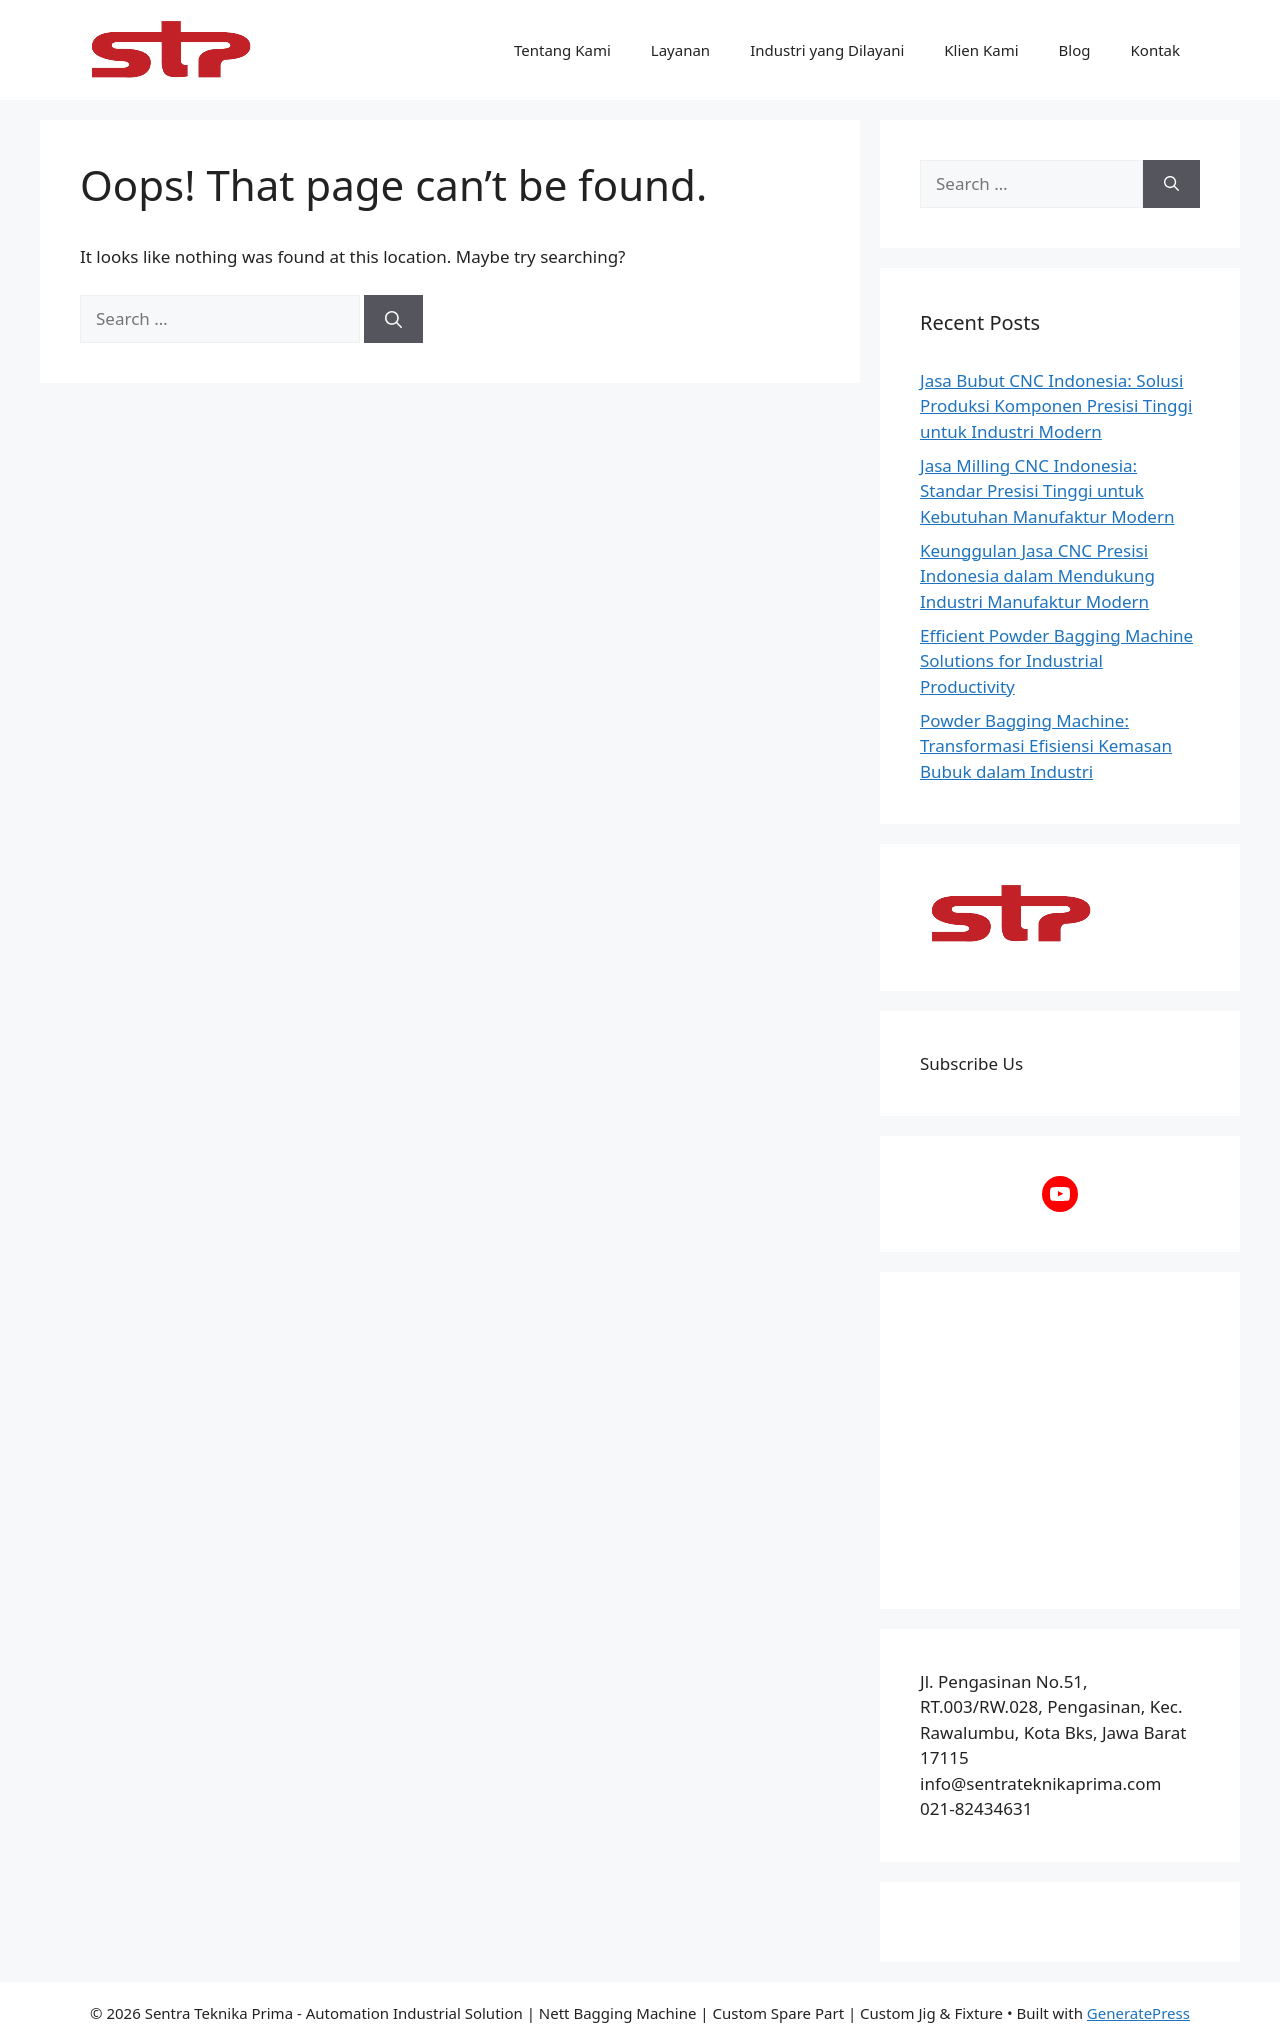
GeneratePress (1138, 2013)
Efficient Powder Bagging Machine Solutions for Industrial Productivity (1056, 661)
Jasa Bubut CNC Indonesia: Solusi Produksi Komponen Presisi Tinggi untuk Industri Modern (1056, 406)
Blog (1075, 50)
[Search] (393, 319)
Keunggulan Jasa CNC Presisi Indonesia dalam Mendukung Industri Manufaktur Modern (1037, 576)
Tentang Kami (562, 50)
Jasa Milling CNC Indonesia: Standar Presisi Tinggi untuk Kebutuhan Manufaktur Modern (1047, 491)
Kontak (1155, 50)
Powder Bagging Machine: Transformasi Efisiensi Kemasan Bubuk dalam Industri (1046, 746)
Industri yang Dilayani (827, 50)
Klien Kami (981, 50)
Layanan (680, 50)
